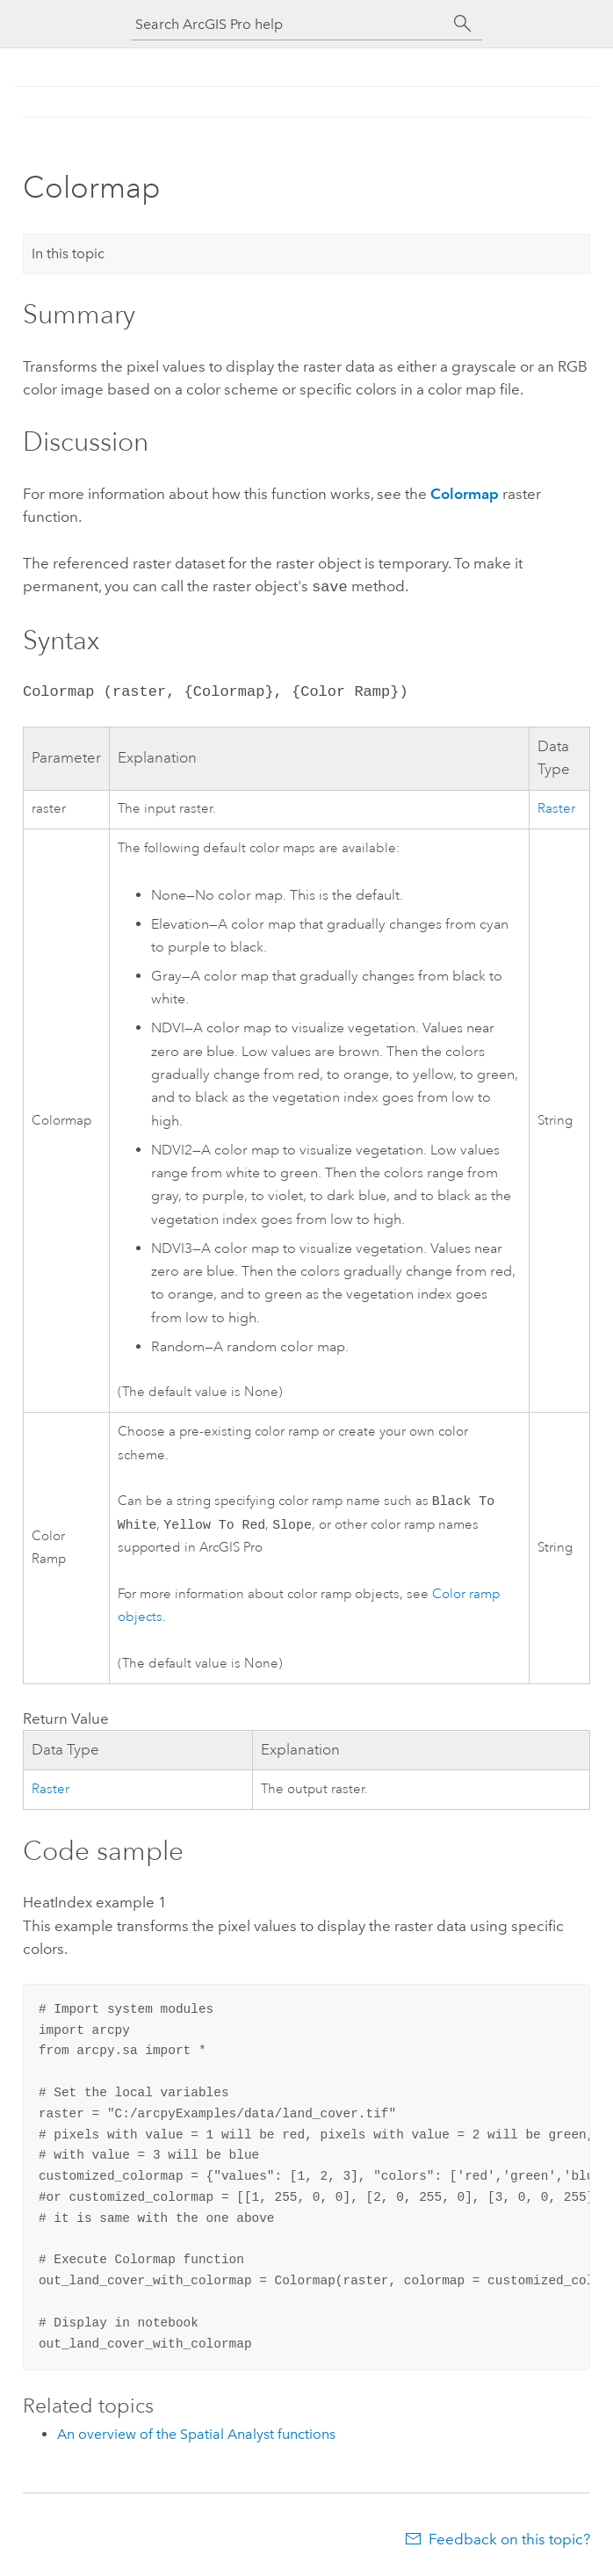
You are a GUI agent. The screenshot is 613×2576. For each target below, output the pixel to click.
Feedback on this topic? (509, 2541)
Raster (556, 807)
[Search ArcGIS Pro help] (289, 24)
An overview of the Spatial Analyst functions (196, 2436)
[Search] (463, 24)
